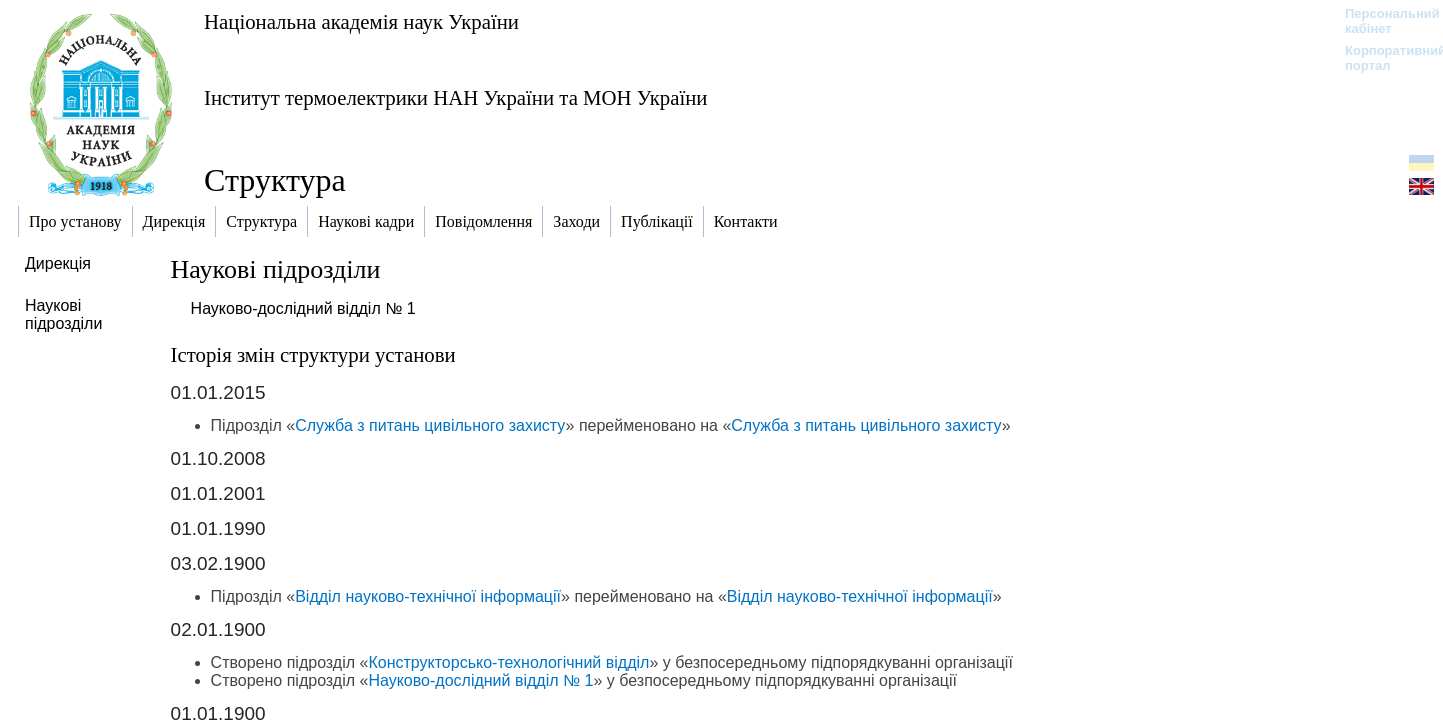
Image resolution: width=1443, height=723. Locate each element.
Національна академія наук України (361, 21)
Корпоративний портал (1382, 58)
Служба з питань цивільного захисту (430, 425)
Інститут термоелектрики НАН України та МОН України (455, 97)
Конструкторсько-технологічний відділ (508, 662)
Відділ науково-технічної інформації (428, 596)
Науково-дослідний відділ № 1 (303, 308)
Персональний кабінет (1382, 21)
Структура (275, 180)
